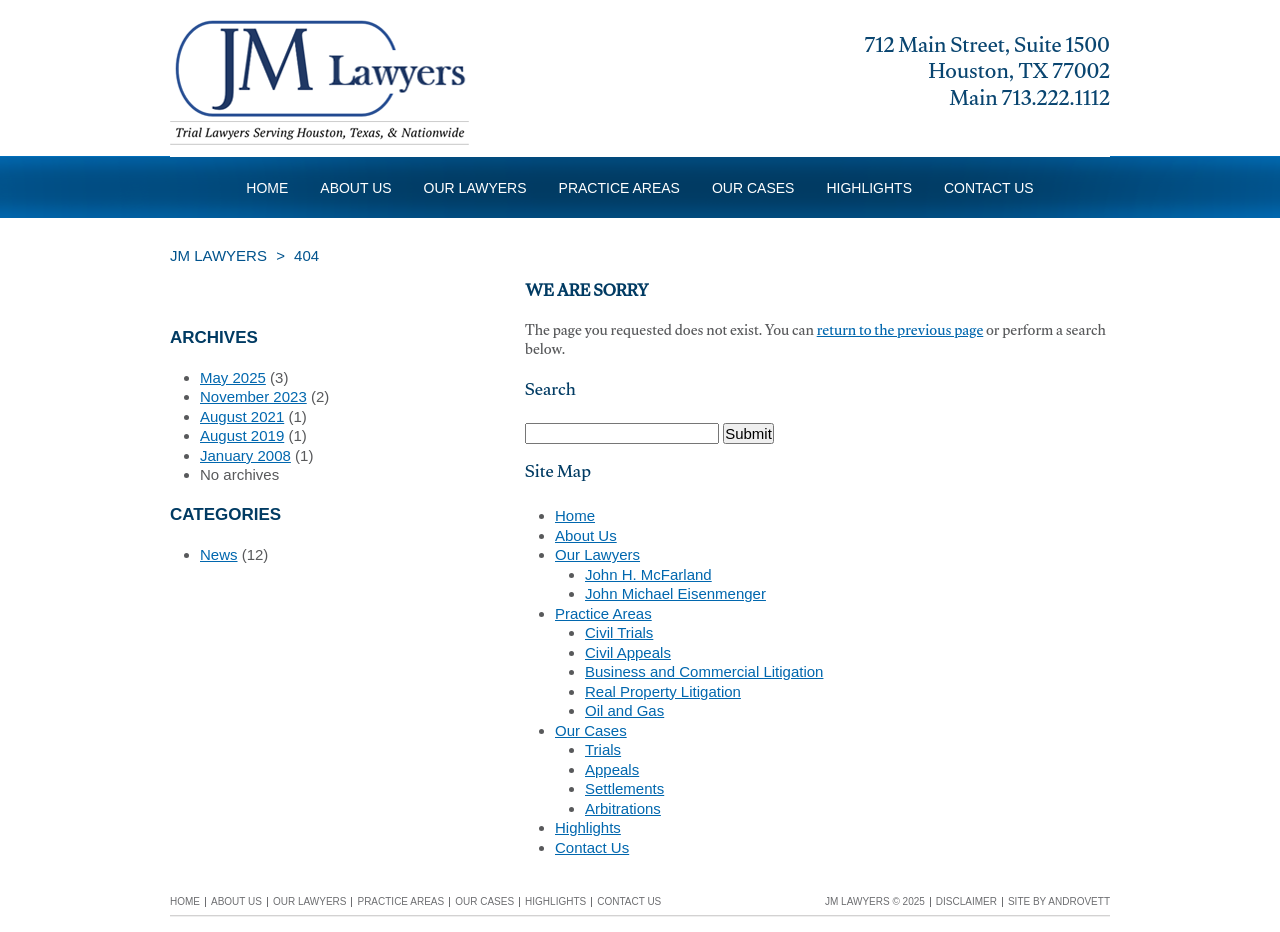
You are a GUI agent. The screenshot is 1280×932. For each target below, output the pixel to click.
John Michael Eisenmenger (675, 593)
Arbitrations (623, 808)
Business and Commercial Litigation (704, 671)
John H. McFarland (648, 574)
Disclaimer (966, 901)
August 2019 (242, 435)
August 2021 (242, 416)
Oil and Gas (624, 710)
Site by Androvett (1059, 901)
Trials (603, 749)
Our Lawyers (475, 188)
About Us (355, 188)
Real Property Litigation (663, 691)
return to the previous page (900, 332)
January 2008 (245, 455)
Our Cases (753, 188)
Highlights (869, 188)
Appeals (612, 769)
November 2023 (253, 396)
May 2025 (233, 377)
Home (267, 188)
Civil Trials (619, 632)
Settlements (624, 788)
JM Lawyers (218, 255)
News (219, 554)
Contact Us (989, 188)
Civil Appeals (628, 652)
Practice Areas (619, 188)
